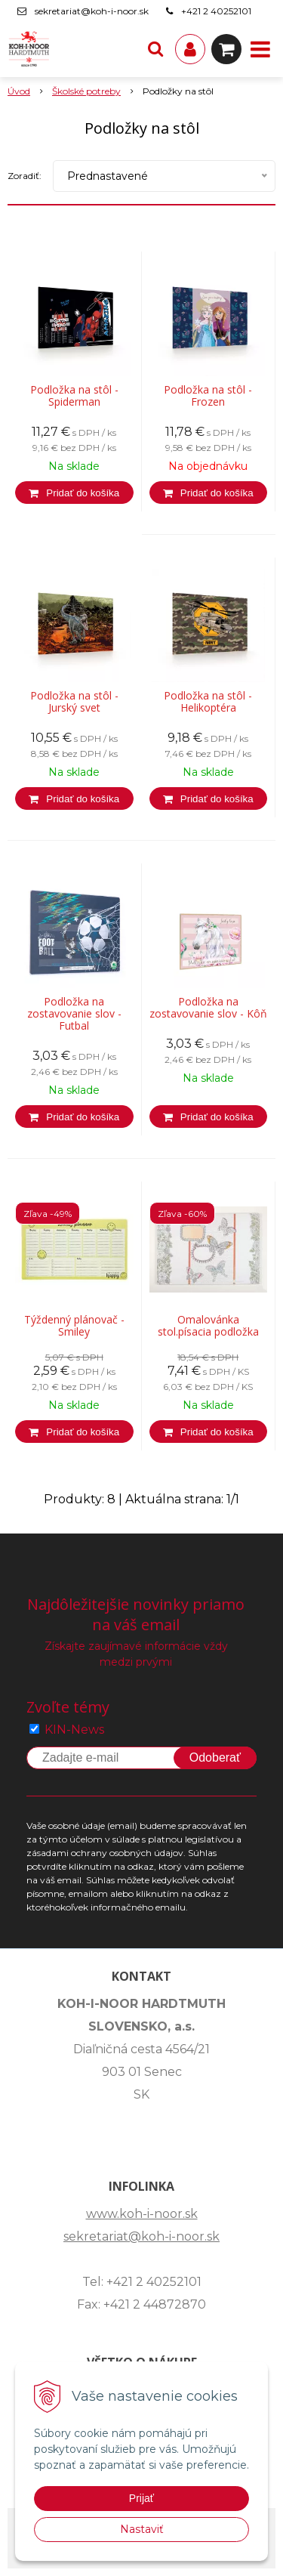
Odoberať (215, 1757)
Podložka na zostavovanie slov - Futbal (74, 1014)
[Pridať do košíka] (74, 492)
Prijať (141, 2498)
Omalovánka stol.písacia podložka (208, 1326)
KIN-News (74, 1729)
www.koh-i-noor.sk (142, 2214)
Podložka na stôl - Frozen (208, 396)
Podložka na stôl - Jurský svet (74, 702)
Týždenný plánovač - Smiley (74, 1326)
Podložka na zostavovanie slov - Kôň (208, 1008)
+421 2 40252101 (216, 11)
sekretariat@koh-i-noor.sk (92, 11)
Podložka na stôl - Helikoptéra (208, 702)
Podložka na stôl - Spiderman (74, 396)
